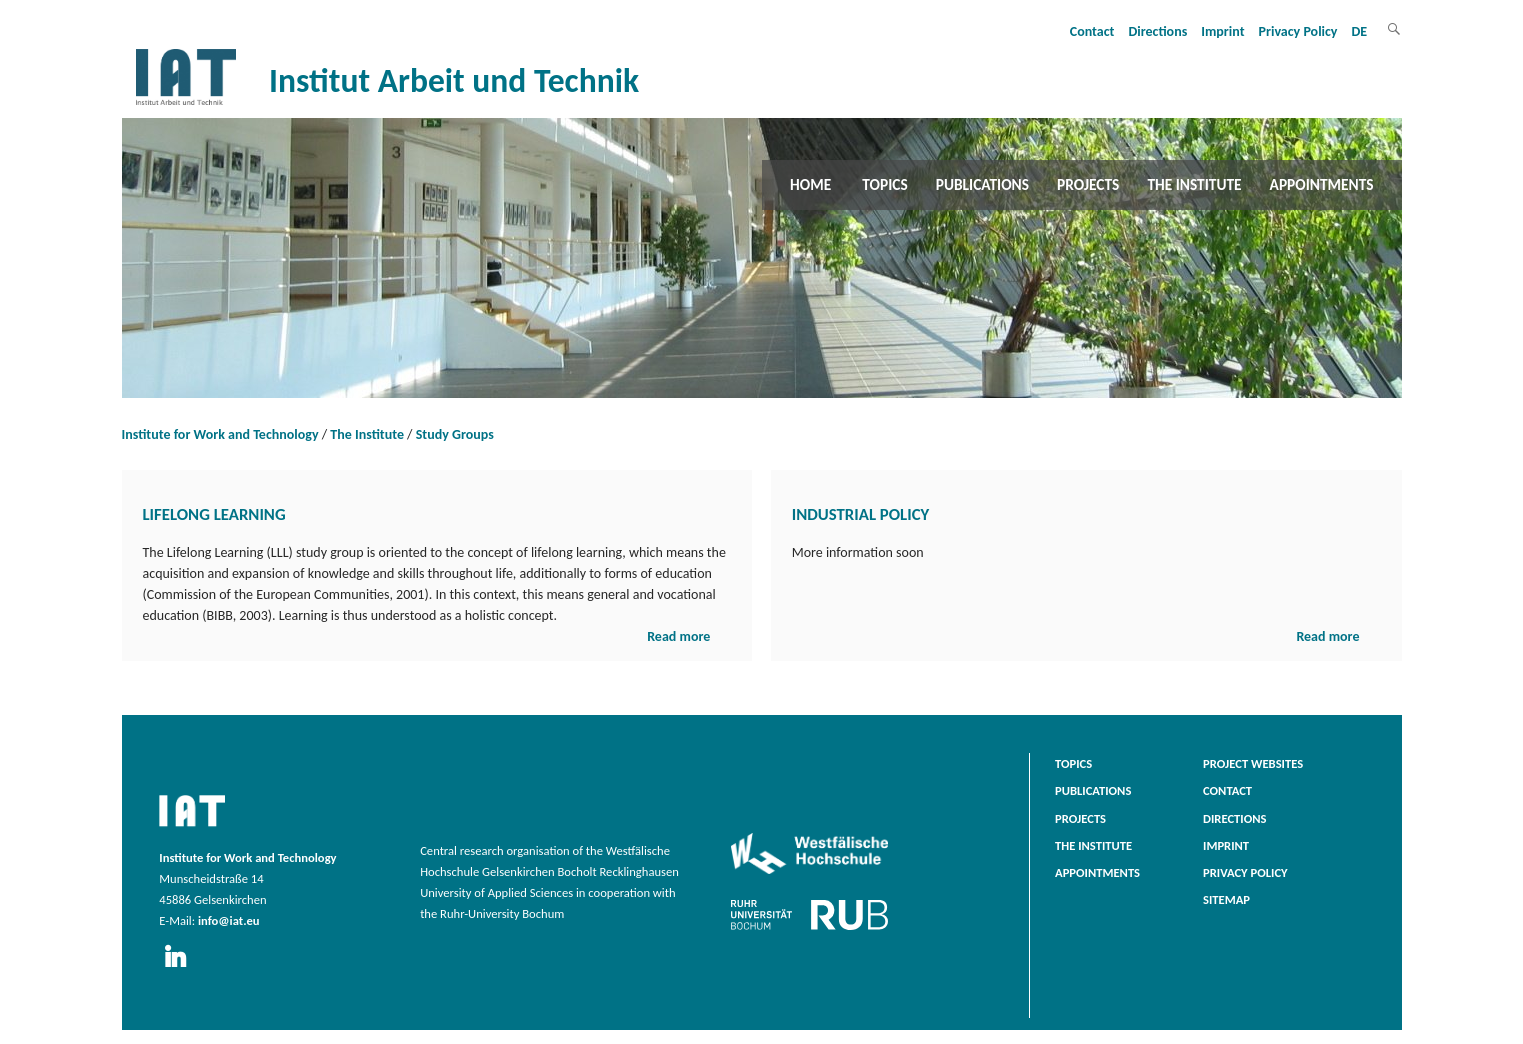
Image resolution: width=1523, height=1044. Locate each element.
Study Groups (455, 434)
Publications (982, 184)
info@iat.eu (229, 920)
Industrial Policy (861, 514)
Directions (1157, 31)
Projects (1088, 184)
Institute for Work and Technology (220, 434)
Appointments (1322, 184)
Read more (678, 636)
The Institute (1194, 184)
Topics (884, 184)
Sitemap (1226, 899)
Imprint (1222, 31)
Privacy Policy (1298, 31)
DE (1360, 31)
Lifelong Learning (214, 514)
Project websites (1253, 763)
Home (810, 184)
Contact (1092, 31)
